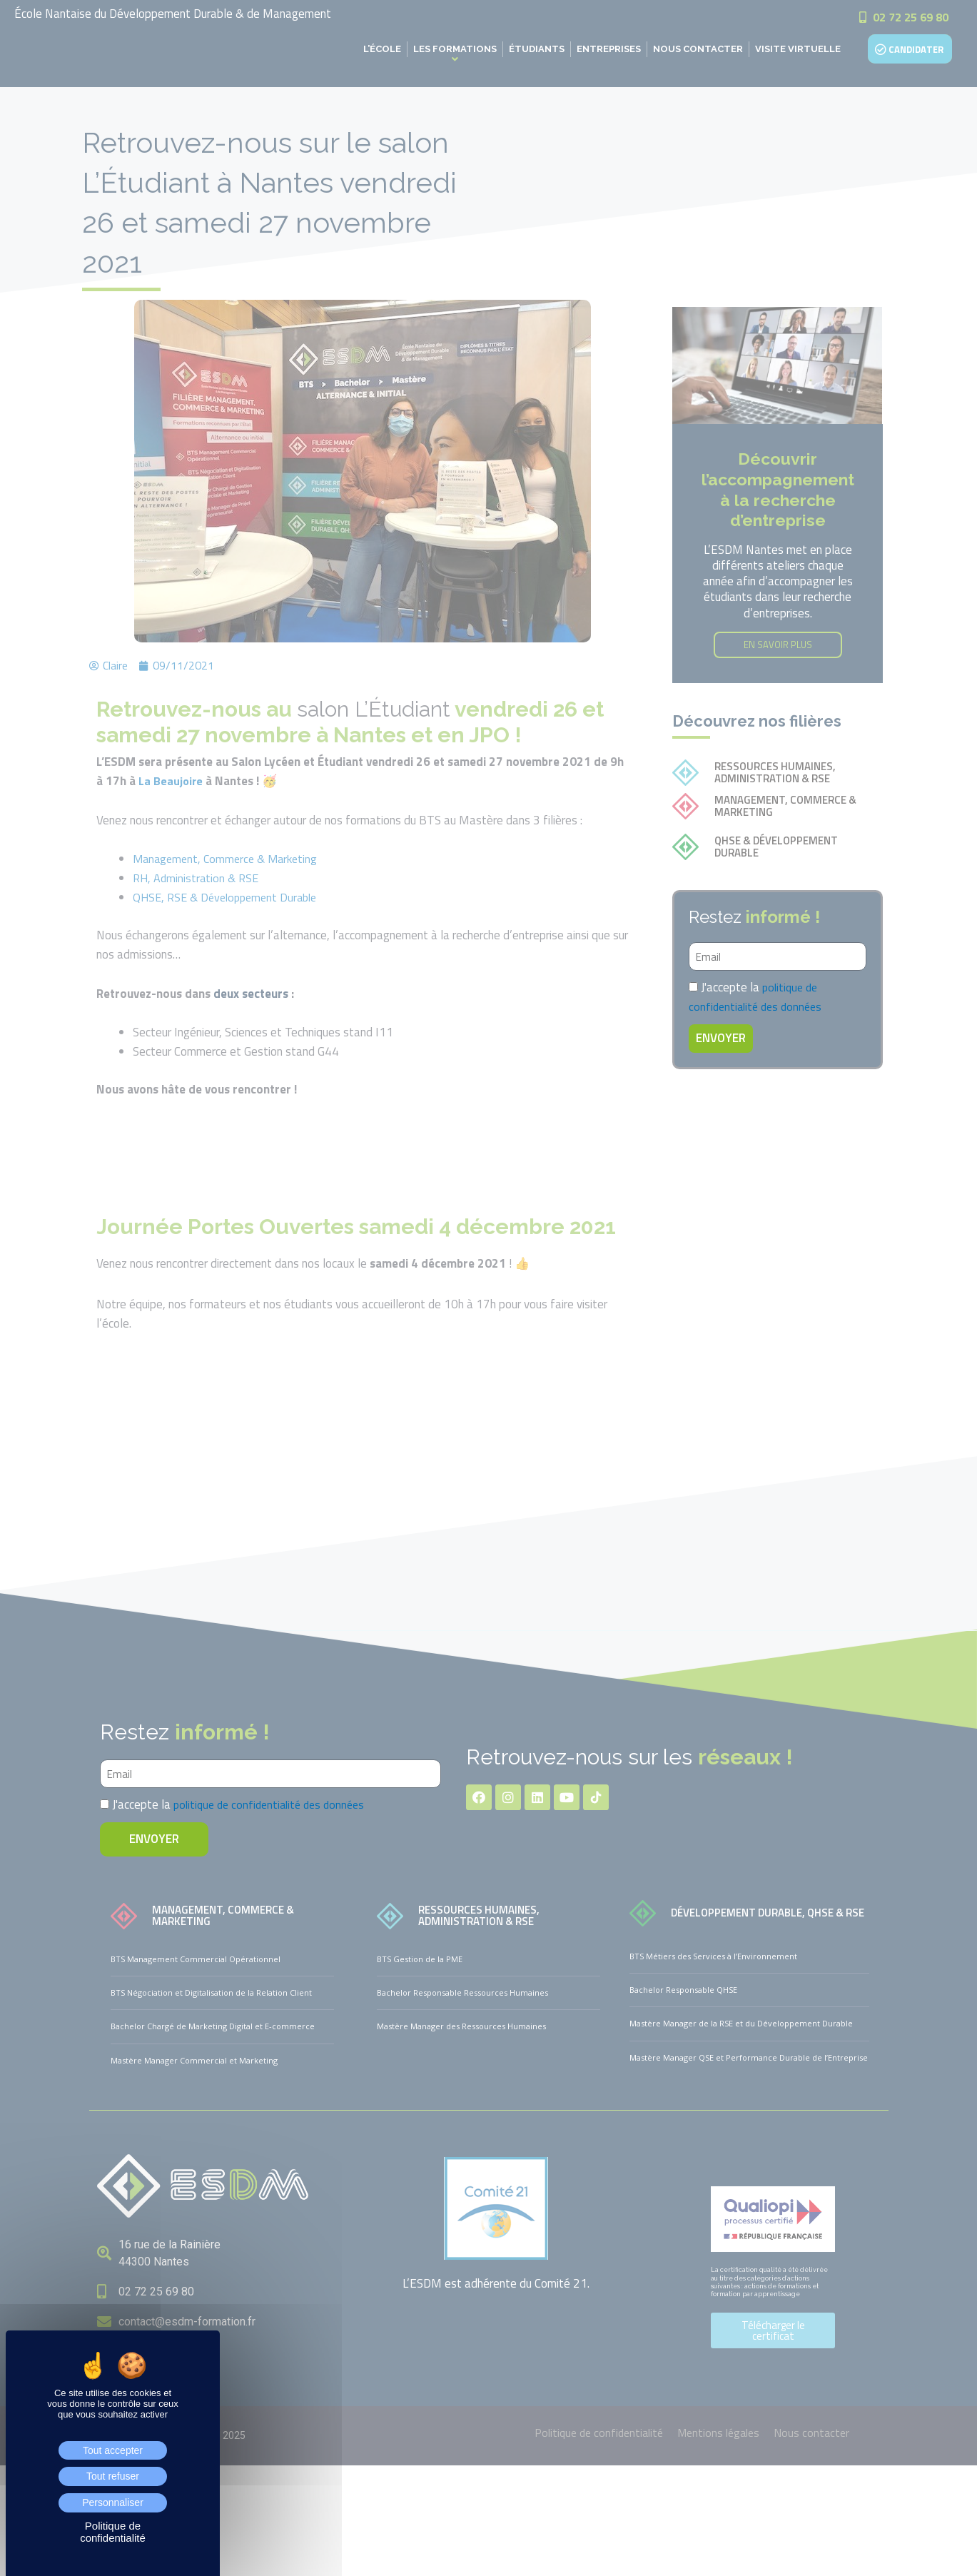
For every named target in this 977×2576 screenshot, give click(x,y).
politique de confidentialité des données (759, 997)
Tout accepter (113, 2450)
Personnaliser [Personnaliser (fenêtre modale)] (112, 2502)
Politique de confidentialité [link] (113, 2532)
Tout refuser (112, 2476)
